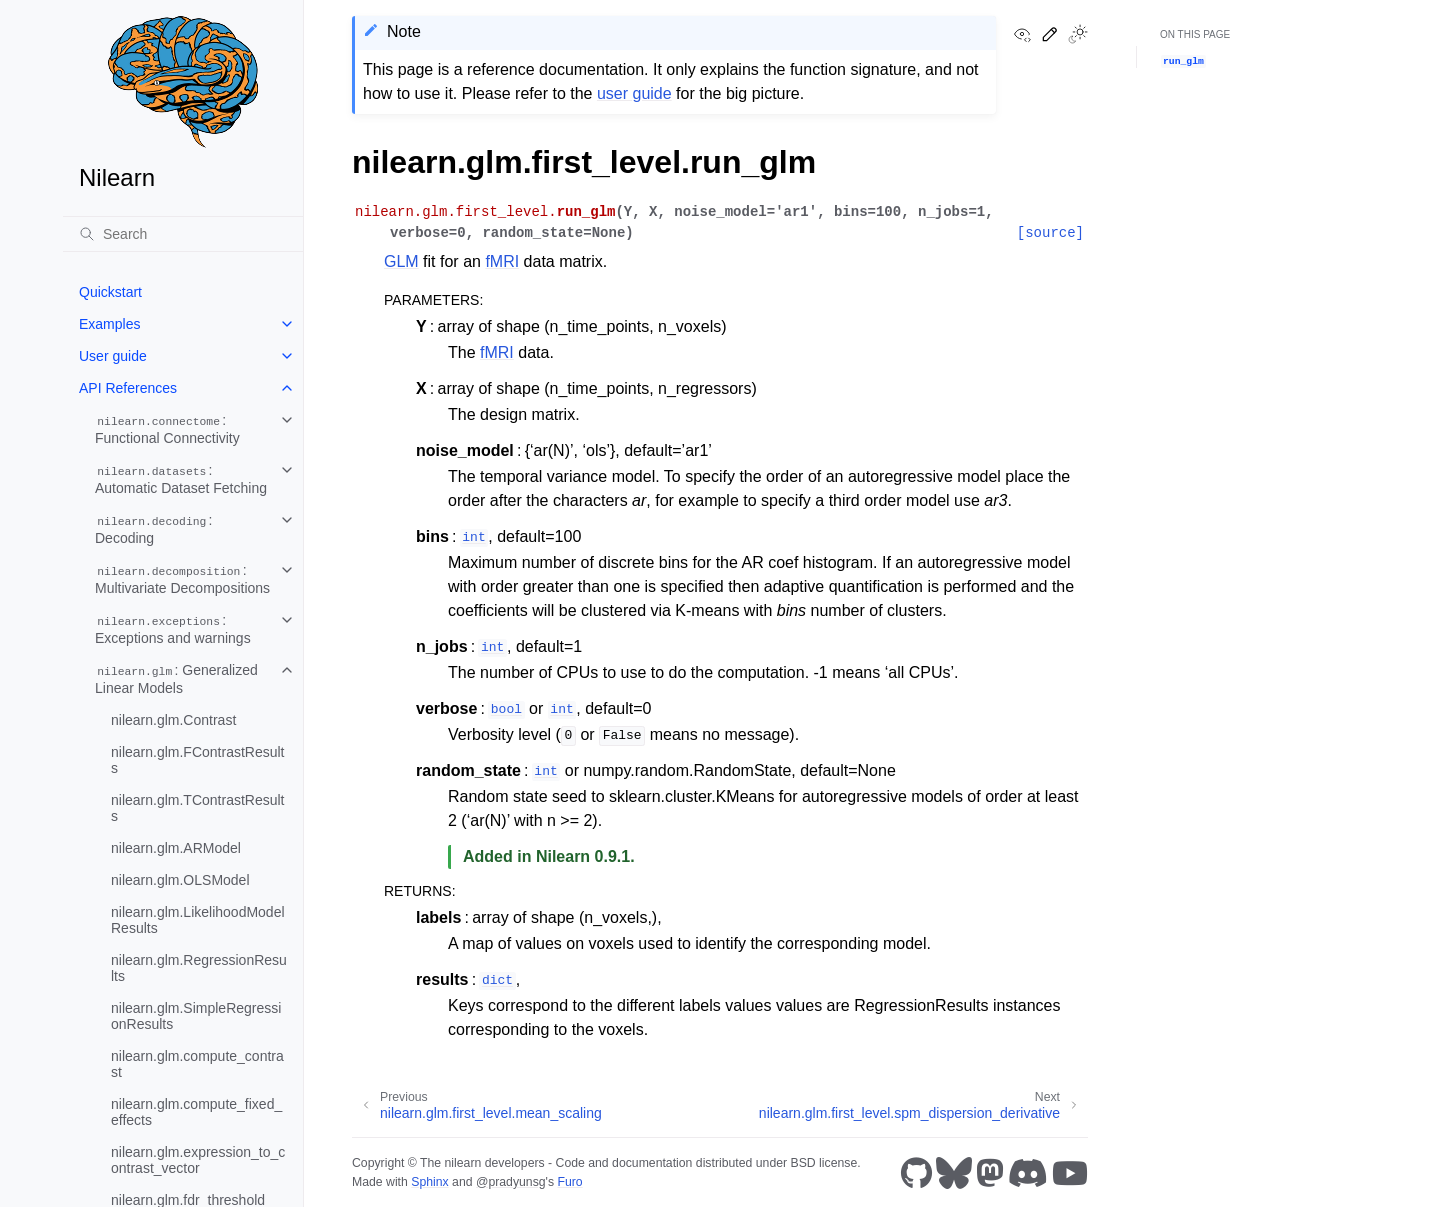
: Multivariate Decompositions (182, 579)
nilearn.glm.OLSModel (180, 880)
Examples (109, 324)
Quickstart (110, 292)
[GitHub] (916, 1173)
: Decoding (154, 529)
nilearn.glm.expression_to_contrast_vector (198, 1160)
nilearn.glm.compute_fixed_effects (196, 1112)
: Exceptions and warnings (173, 629)
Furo (569, 1182)
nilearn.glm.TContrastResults (198, 808)
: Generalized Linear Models (176, 679)
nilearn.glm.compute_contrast (197, 1064)
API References (128, 388)
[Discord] (1028, 1173)
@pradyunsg (511, 1182)
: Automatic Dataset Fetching (181, 479)
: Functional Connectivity (167, 429)
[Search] (183, 234)
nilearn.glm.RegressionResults (199, 968)
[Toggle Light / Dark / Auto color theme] (1078, 36)
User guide (113, 356)
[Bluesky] (954, 1173)
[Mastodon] (990, 1173)
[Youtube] (1070, 1173)
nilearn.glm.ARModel (176, 848)
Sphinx (429, 1182)
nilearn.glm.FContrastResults (198, 760)
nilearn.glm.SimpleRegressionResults (196, 1016)
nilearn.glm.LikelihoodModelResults (198, 920)
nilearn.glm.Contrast (173, 720)
